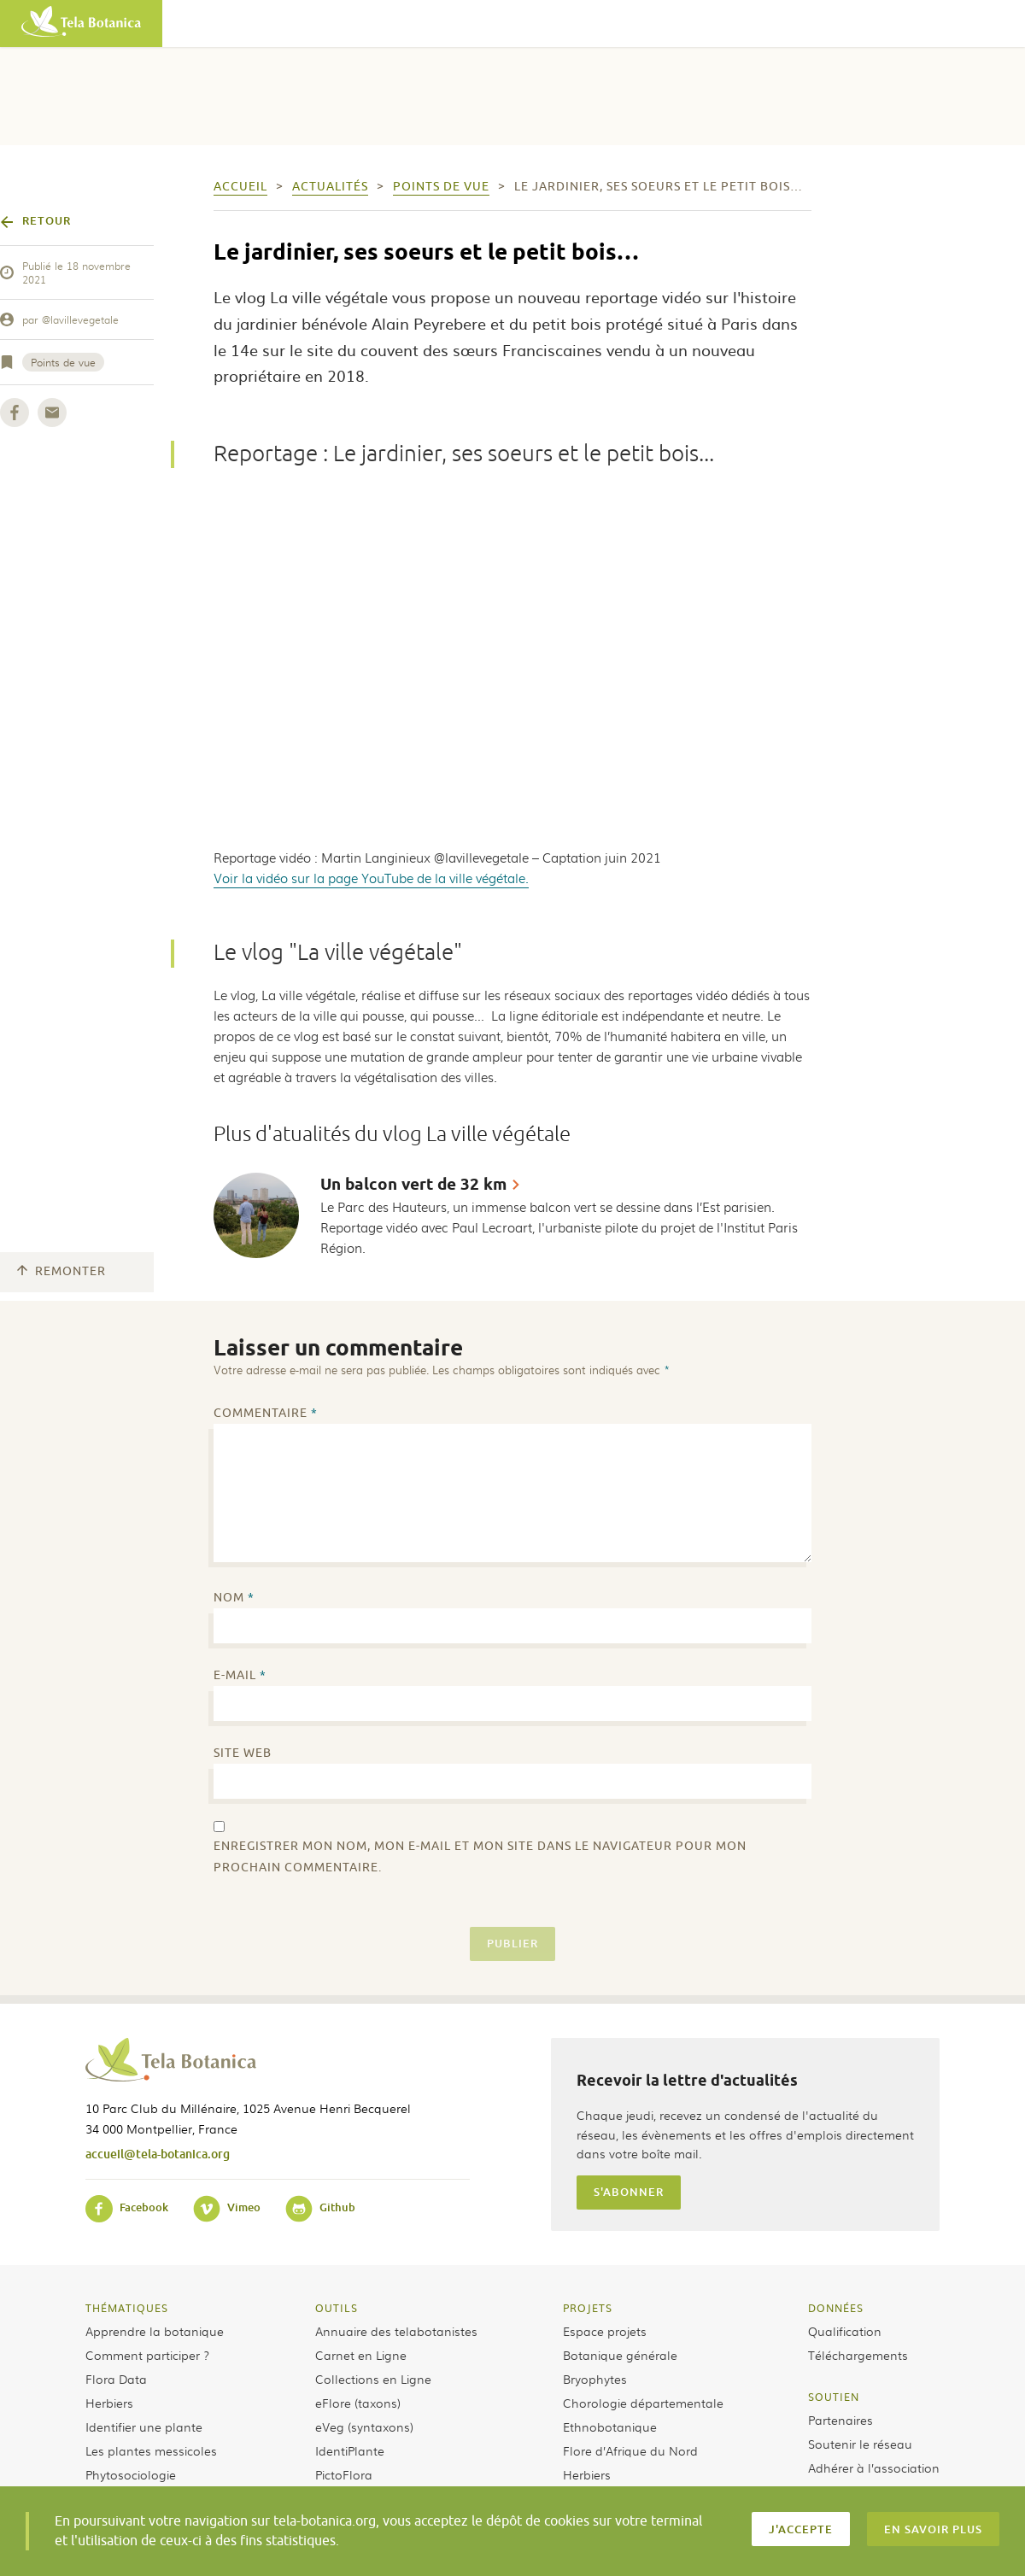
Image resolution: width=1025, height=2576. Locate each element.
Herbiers (109, 2402)
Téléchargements (858, 2354)
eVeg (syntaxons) (364, 2426)
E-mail (240, 1675)
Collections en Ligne (373, 2378)
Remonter (61, 1271)
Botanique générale (620, 2354)
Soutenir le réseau (860, 2443)
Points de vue (63, 362)
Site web (243, 1753)
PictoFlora (343, 2474)
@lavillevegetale (80, 319)
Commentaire (266, 1413)
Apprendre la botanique (154, 2330)
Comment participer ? (147, 2354)
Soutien (833, 2396)
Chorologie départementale (643, 2402)
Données (836, 2307)
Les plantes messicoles (151, 2450)
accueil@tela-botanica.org (157, 2153)
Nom (234, 1597)
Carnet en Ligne (361, 2354)
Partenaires (840, 2419)
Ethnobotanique (610, 2426)
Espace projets (605, 2330)
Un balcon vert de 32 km (413, 1184)
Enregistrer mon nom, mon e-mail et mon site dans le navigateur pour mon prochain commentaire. (480, 1857)
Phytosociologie (130, 2474)
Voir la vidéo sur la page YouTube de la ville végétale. (371, 878)
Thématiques (126, 2307)
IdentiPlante (349, 2450)
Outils (336, 2307)
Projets (587, 2307)
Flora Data (116, 2378)
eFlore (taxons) (358, 2402)
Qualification (845, 2330)
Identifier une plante (143, 2426)
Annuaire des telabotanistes (396, 2330)
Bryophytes (595, 2378)
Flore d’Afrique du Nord (630, 2450)
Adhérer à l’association (874, 2467)
